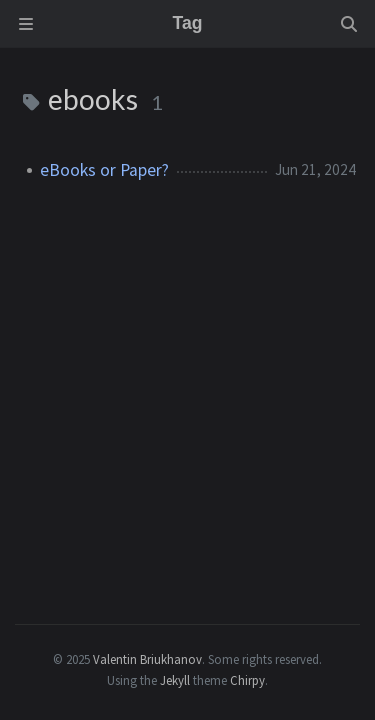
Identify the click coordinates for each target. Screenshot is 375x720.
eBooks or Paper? (104, 170)
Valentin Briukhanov (147, 659)
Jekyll (175, 680)
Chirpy (247, 680)
